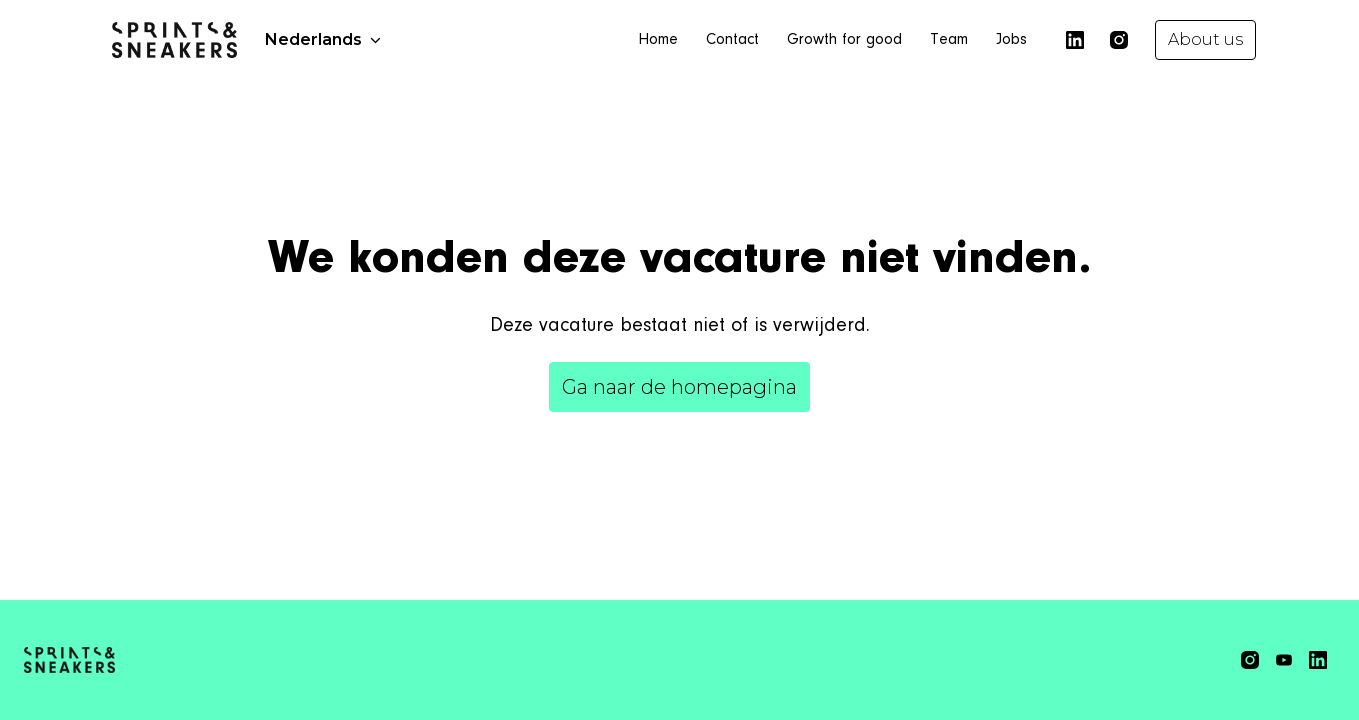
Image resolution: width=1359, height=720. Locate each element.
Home (658, 40)
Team (949, 40)
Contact (732, 40)
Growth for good (844, 40)
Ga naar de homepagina (679, 387)
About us (1205, 39)
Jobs (1011, 40)
